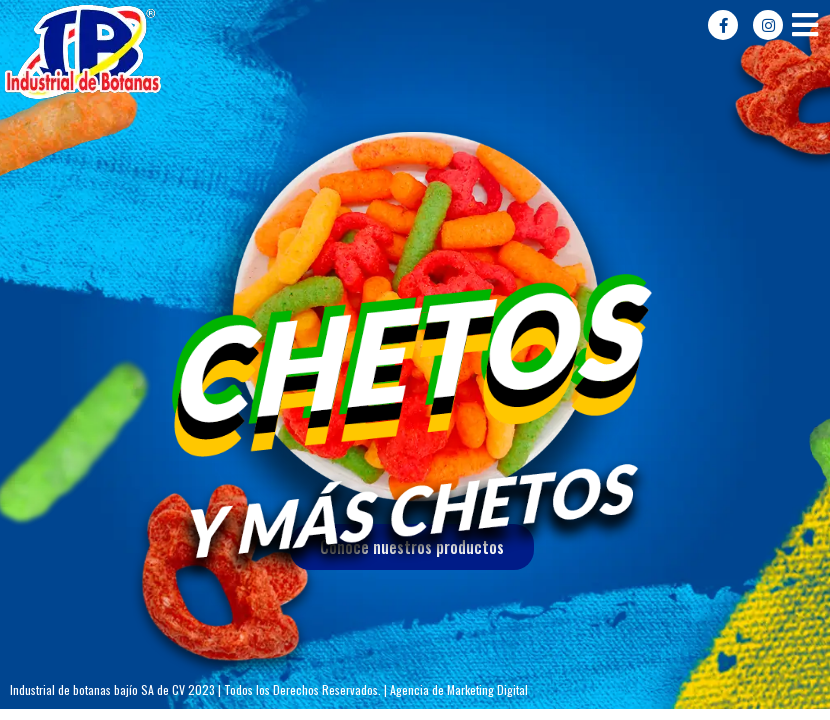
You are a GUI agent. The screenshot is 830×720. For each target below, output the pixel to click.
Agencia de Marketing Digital (459, 689)
